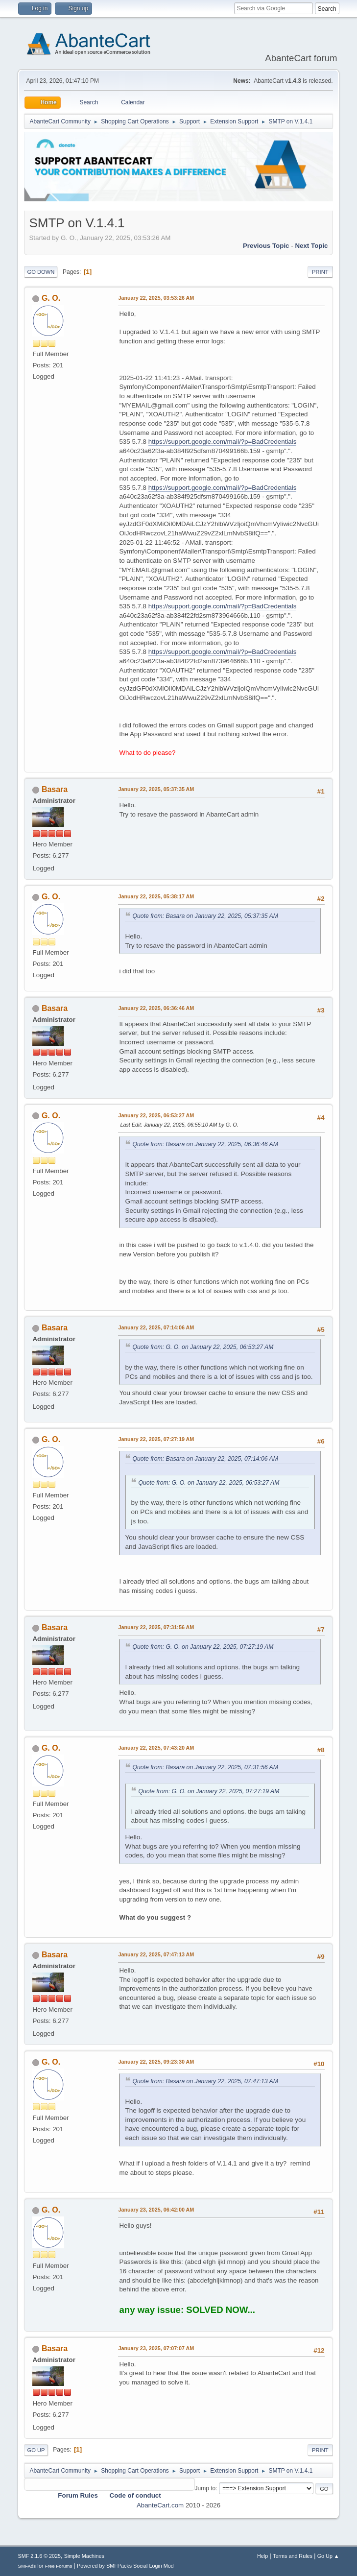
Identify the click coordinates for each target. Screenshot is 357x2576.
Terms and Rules (292, 2556)
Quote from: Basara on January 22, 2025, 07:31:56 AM (205, 1767)
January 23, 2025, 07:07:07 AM (156, 2348)
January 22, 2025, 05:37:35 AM (156, 789)
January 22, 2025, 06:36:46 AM (156, 1008)
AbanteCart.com (160, 2505)
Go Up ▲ (328, 2556)
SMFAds (27, 2566)
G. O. (51, 298)
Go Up (36, 2450)
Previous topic (266, 245)
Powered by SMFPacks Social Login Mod (125, 2566)
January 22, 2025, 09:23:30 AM (156, 2062)
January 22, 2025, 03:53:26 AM (156, 298)
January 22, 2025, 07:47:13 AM (156, 1954)
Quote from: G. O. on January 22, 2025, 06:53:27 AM (202, 1347)
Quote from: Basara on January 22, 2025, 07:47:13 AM (205, 2081)
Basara (55, 789)
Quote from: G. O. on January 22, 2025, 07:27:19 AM (202, 1646)
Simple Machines (84, 2556)
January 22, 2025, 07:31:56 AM (156, 1627)
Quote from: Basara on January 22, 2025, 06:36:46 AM (205, 1144)
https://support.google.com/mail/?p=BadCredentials (222, 441)
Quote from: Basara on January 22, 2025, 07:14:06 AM (205, 1458)
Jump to (205, 2488)
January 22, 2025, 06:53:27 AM (156, 1115)
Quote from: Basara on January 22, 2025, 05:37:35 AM (205, 916)
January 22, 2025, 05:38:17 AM (156, 896)
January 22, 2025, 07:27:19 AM (156, 1439)
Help (262, 2556)
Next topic (311, 245)
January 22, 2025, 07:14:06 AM (156, 1327)
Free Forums (58, 2566)
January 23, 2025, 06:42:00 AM (156, 2210)
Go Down (40, 272)
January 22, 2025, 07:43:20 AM (156, 1748)
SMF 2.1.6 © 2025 (39, 2556)
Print (320, 272)
